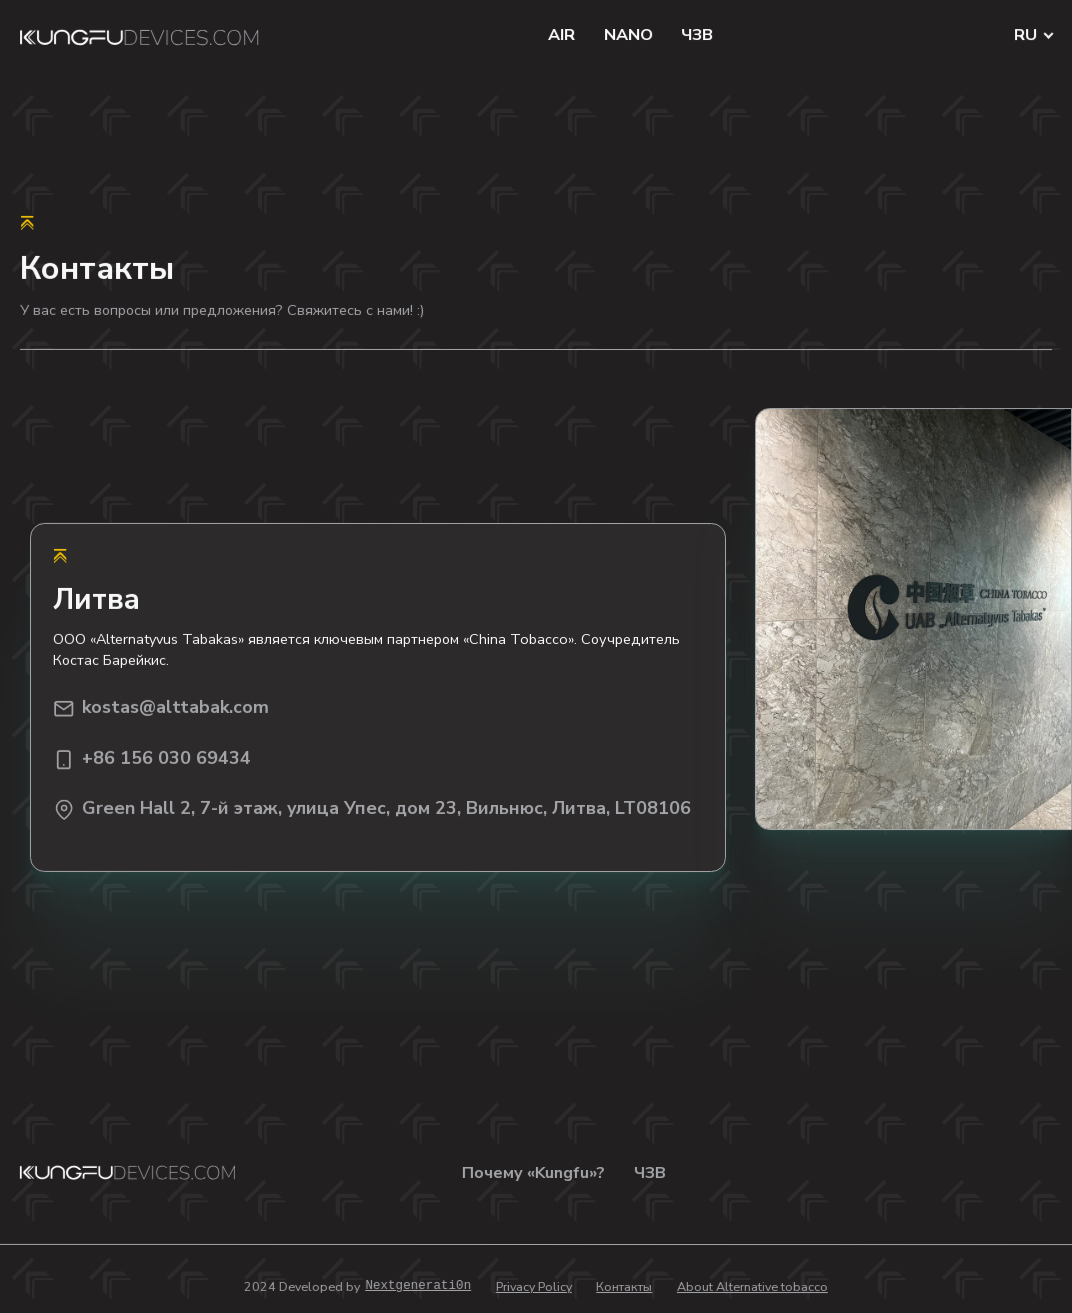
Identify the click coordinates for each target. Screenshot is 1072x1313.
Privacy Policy (534, 1286)
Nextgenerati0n (418, 1286)
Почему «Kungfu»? (533, 1173)
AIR (561, 35)
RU (1026, 35)
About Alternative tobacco (752, 1286)
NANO (628, 35)
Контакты (624, 1286)
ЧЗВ (697, 35)
